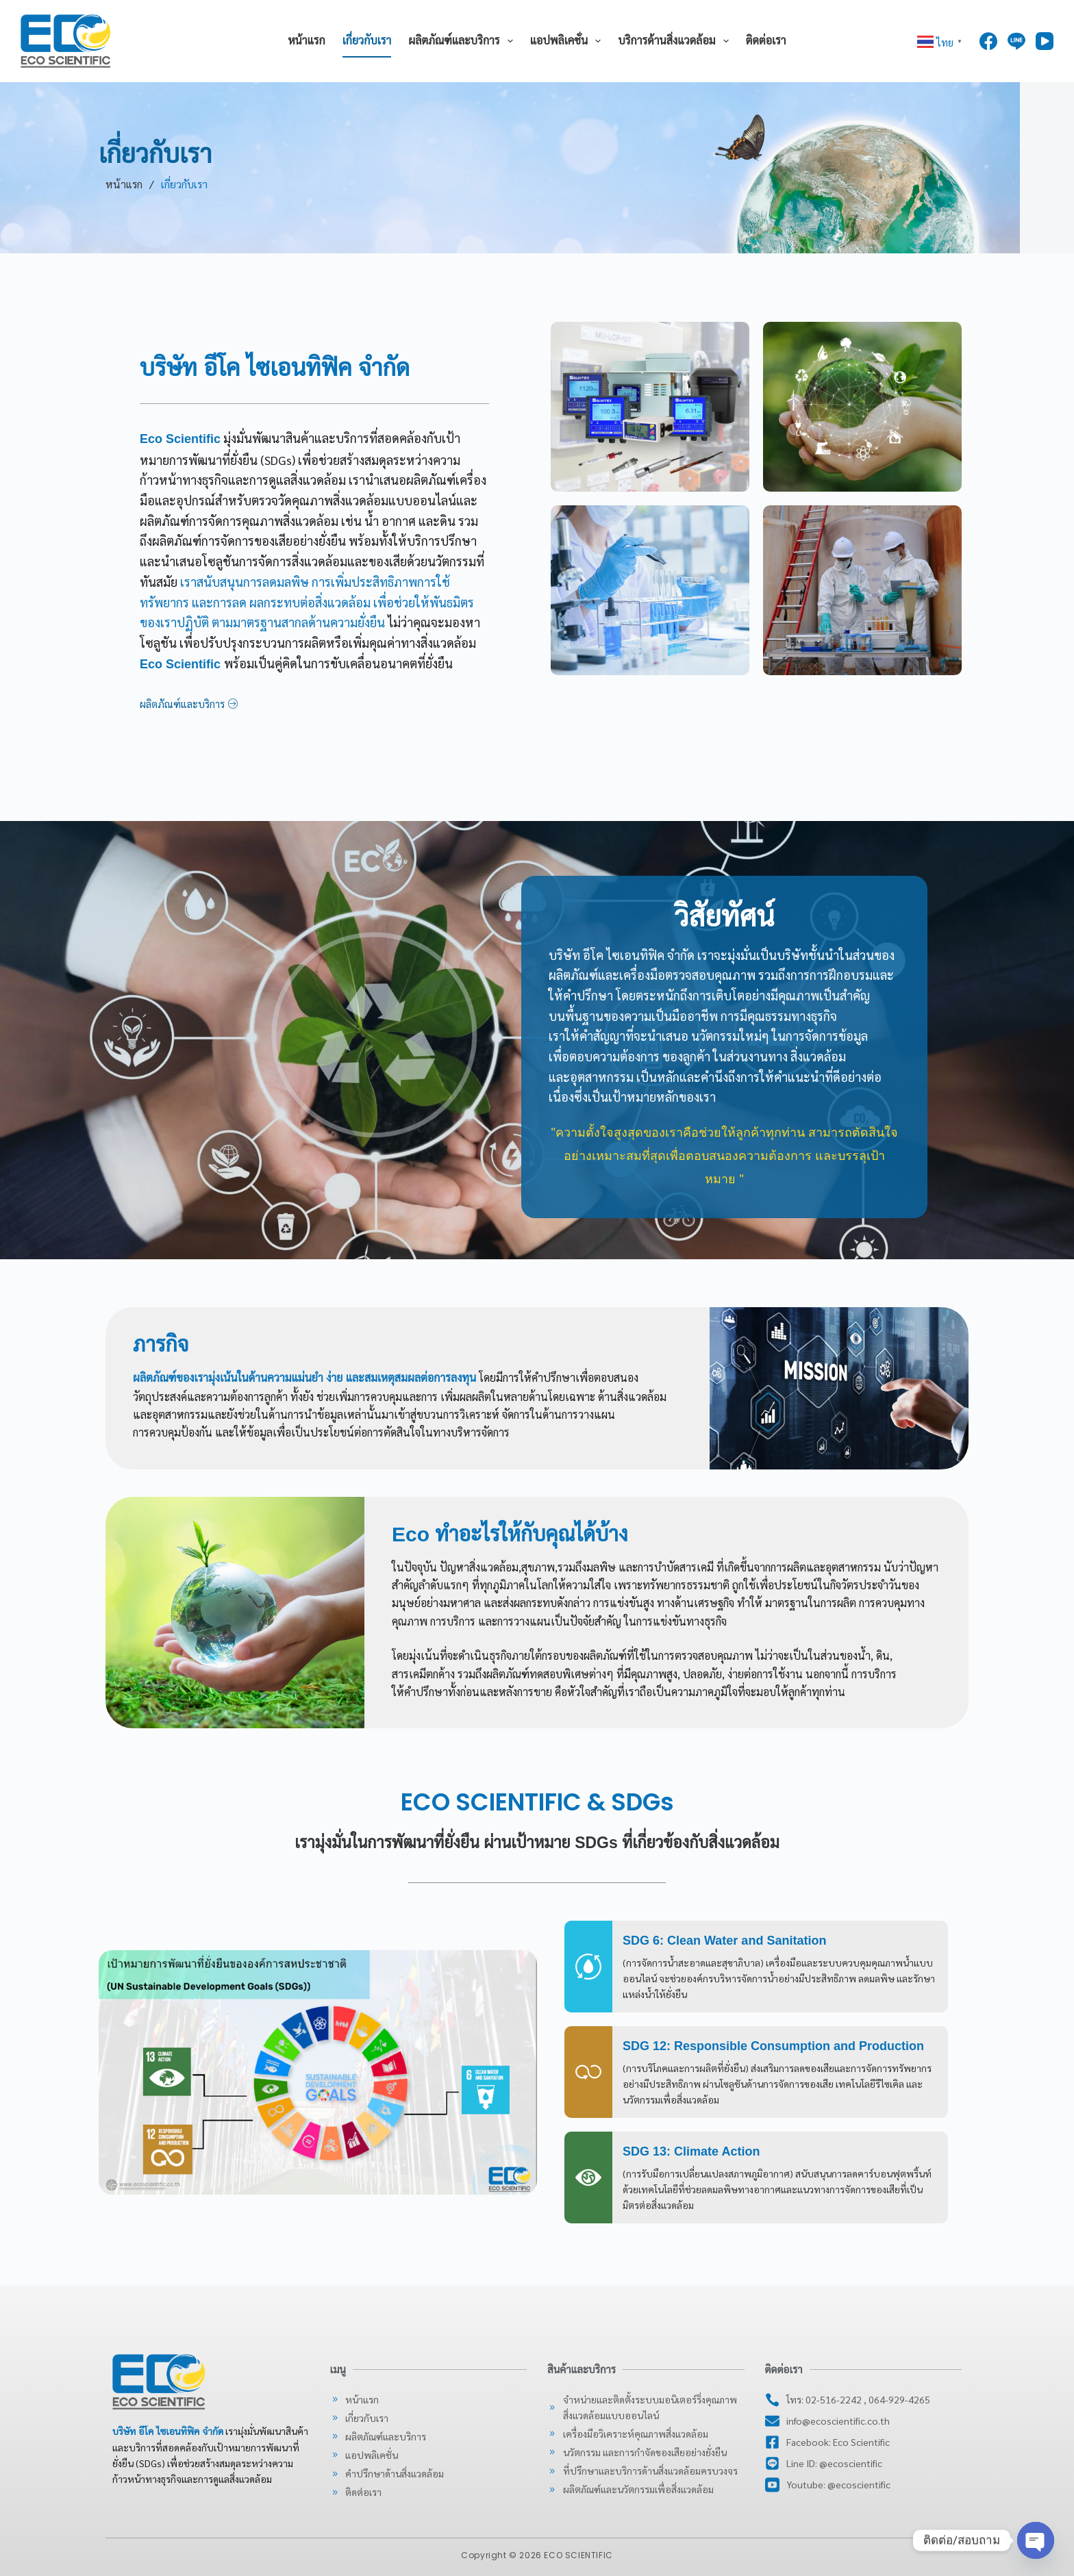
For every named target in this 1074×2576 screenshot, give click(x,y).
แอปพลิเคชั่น (568, 41)
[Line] (1016, 41)
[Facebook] (988, 41)
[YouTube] (1044, 41)
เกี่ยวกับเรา (367, 41)
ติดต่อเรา (766, 41)
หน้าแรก (306, 41)
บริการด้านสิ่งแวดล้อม (676, 41)
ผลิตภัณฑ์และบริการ (463, 41)
